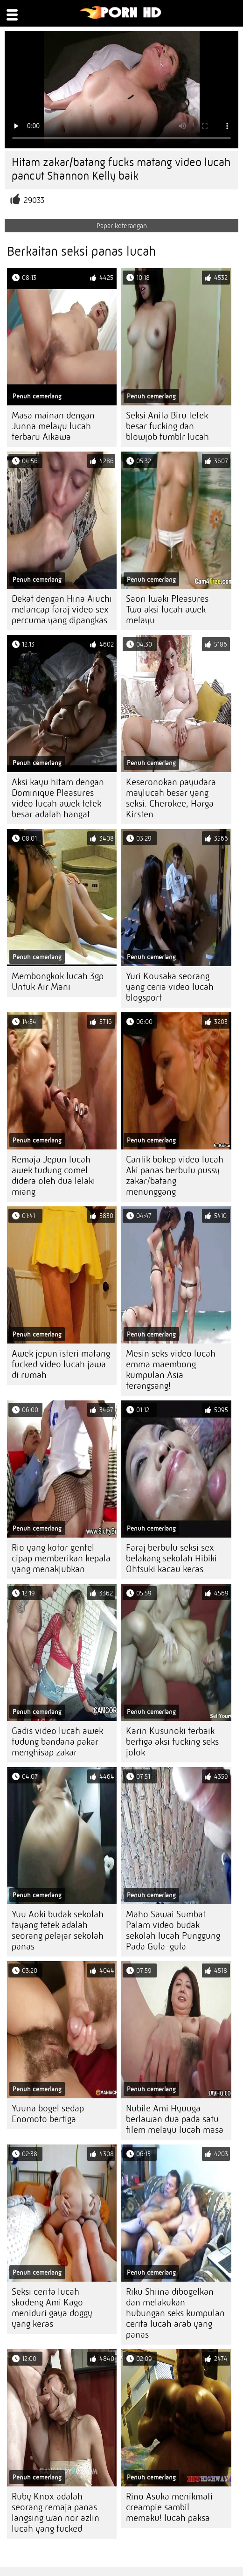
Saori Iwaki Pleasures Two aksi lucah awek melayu (167, 609)
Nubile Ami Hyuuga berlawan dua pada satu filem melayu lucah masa (174, 2119)
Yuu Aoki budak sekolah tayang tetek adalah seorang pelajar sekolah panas (58, 1930)
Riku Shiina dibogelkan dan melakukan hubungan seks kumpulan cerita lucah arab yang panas (175, 2313)
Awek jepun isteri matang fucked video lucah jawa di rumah (61, 1364)
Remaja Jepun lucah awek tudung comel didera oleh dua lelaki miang (53, 1175)
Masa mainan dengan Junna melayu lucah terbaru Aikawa (53, 426)
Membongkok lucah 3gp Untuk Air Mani (58, 981)
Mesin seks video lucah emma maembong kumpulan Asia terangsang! (170, 1369)
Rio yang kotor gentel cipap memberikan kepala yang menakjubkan (61, 1558)
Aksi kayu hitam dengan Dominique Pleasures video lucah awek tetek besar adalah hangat (58, 798)
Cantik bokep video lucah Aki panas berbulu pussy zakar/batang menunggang (174, 1175)
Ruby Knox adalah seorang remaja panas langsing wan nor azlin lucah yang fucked (55, 2512)
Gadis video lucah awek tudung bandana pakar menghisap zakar (57, 1742)
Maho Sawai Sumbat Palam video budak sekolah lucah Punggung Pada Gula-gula (173, 1930)
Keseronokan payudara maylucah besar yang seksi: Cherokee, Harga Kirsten (171, 798)
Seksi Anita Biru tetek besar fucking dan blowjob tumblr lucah (167, 426)
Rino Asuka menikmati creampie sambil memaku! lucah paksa (169, 2507)
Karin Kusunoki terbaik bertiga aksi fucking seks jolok (172, 1742)
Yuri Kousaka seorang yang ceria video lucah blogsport (170, 987)
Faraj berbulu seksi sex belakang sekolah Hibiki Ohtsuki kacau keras (171, 1558)
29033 (34, 200)
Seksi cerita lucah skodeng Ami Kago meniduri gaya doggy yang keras (52, 2307)
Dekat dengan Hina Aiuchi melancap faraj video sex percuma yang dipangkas (62, 609)
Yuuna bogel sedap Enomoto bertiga (48, 2113)
